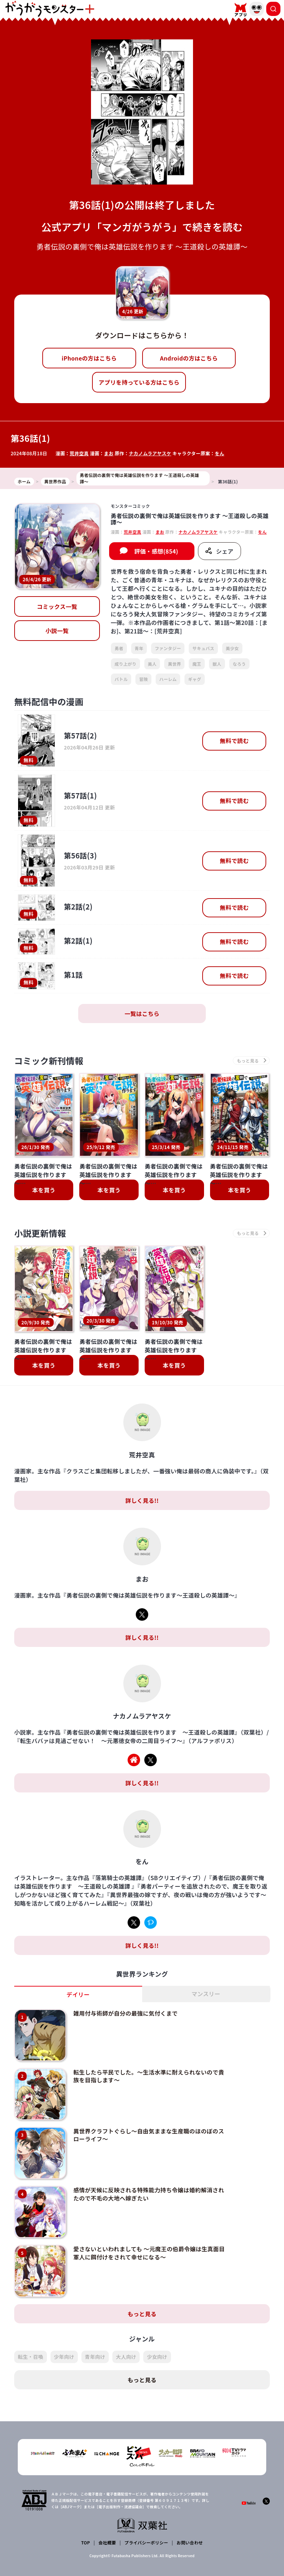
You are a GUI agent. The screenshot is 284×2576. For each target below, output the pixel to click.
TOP (85, 2542)
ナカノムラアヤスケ (150, 453)
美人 (152, 664)
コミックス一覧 (57, 606)
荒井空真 (79, 453)
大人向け (126, 2356)
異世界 (174, 664)
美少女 (232, 648)
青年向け (95, 2356)
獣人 (217, 664)
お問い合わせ (190, 2542)
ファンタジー (168, 648)
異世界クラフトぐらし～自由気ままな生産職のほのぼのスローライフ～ (148, 2135)
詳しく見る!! (142, 1500)
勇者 (118, 648)
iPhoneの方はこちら (89, 358)
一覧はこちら (142, 1013)
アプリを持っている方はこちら (138, 382)
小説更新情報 (40, 1232)
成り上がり (125, 664)
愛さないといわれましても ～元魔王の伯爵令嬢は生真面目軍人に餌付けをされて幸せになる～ (149, 2253)
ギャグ (194, 679)
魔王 (196, 664)
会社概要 (107, 2542)
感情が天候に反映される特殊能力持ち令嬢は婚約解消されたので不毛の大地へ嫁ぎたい (148, 2194)
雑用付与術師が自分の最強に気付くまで (125, 2013)
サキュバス (203, 648)
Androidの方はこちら (189, 358)
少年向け (64, 2356)
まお (109, 453)
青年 (139, 648)
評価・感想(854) (156, 551)
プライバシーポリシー (146, 2542)
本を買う (43, 1190)
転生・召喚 (30, 2356)
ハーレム (168, 679)
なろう (239, 664)
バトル (121, 679)
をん (219, 453)
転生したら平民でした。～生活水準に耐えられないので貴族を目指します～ (148, 2076)
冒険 (143, 679)
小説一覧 (57, 630)
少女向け (157, 2356)
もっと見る (142, 2313)
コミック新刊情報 (49, 1060)
